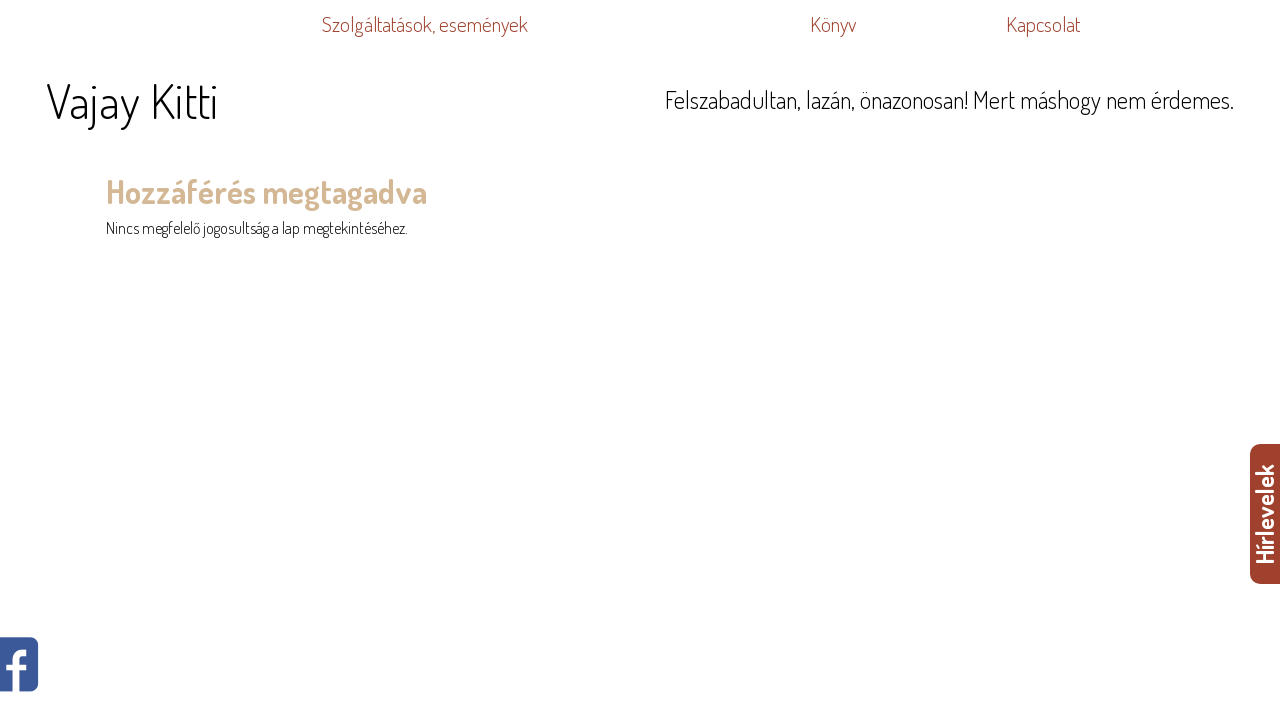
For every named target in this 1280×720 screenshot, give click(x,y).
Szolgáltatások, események (425, 24)
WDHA (1251, 281)
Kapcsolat (1043, 24)
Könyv (833, 24)
